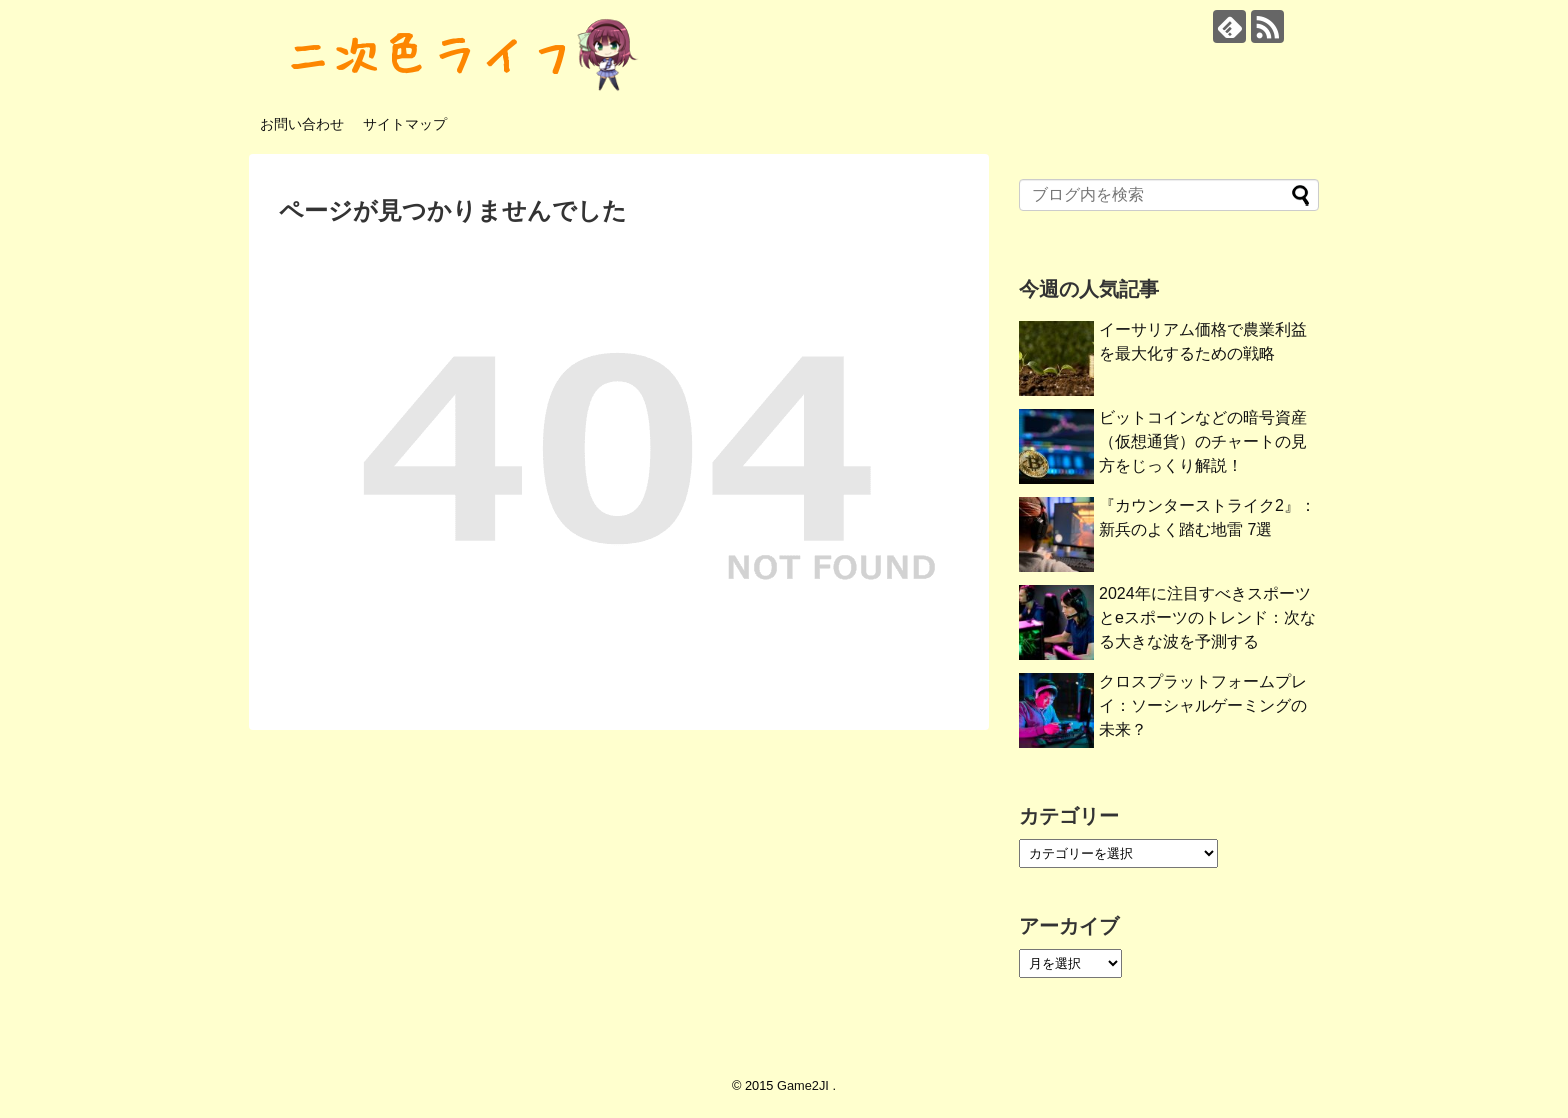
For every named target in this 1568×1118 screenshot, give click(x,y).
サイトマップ (405, 124)
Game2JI (804, 1085)
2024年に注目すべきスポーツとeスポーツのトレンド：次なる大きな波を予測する (1207, 617)
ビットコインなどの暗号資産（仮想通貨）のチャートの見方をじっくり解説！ (1203, 441)
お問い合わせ (302, 124)
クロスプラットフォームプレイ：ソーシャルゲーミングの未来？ (1203, 705)
